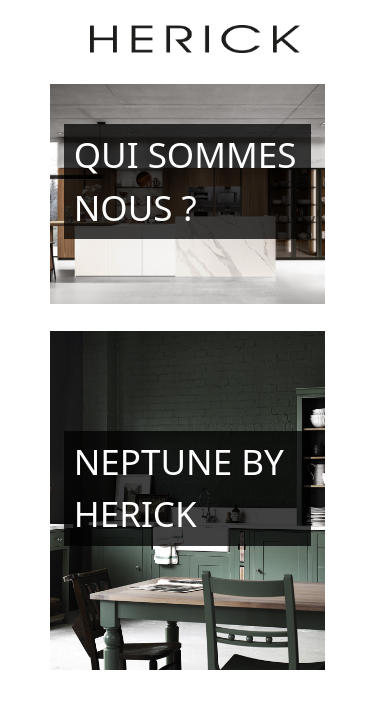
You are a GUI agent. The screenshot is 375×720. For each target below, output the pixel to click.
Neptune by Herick (179, 488)
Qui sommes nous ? (185, 181)
